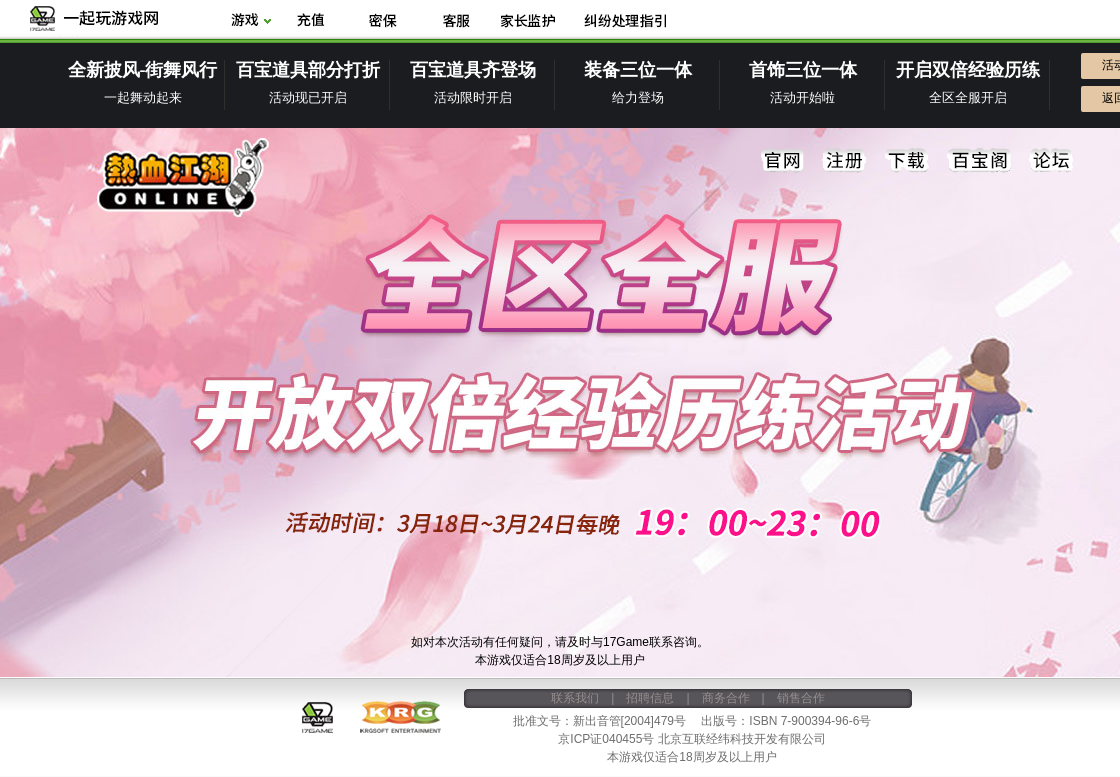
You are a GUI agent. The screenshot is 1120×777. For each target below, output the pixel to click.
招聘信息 (650, 698)
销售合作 (801, 698)
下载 (907, 161)
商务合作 (726, 698)
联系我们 (575, 698)
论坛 (1051, 161)
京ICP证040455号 (606, 739)
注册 (845, 161)
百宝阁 (979, 161)
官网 (783, 161)
